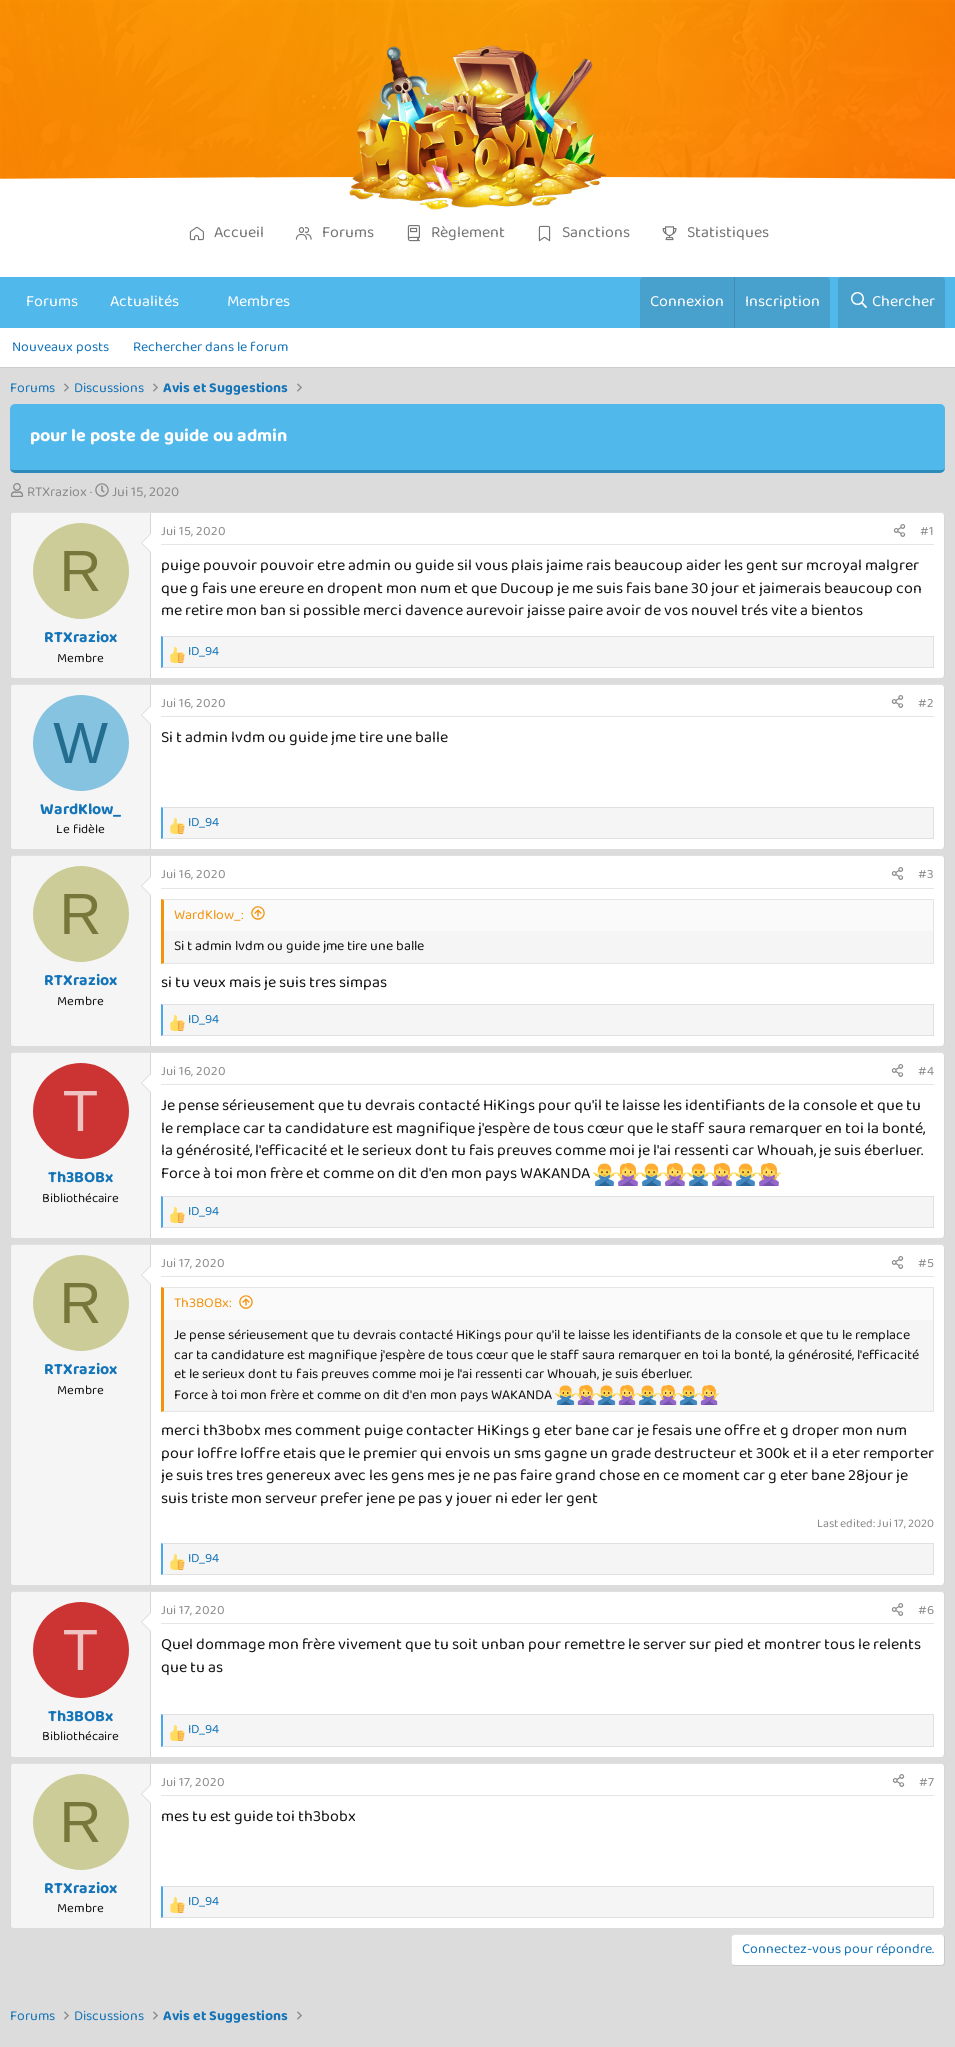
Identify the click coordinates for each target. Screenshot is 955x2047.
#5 (926, 1263)
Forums (52, 301)
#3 (926, 874)
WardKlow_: (209, 915)
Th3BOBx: (203, 1303)
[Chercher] (891, 302)
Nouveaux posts (60, 347)
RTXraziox (57, 492)
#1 (927, 531)
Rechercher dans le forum (210, 347)
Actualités (144, 301)
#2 (926, 703)
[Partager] (899, 532)
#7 (926, 1782)
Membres (258, 301)
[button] (196, 302)
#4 (926, 1071)
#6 (926, 1610)
